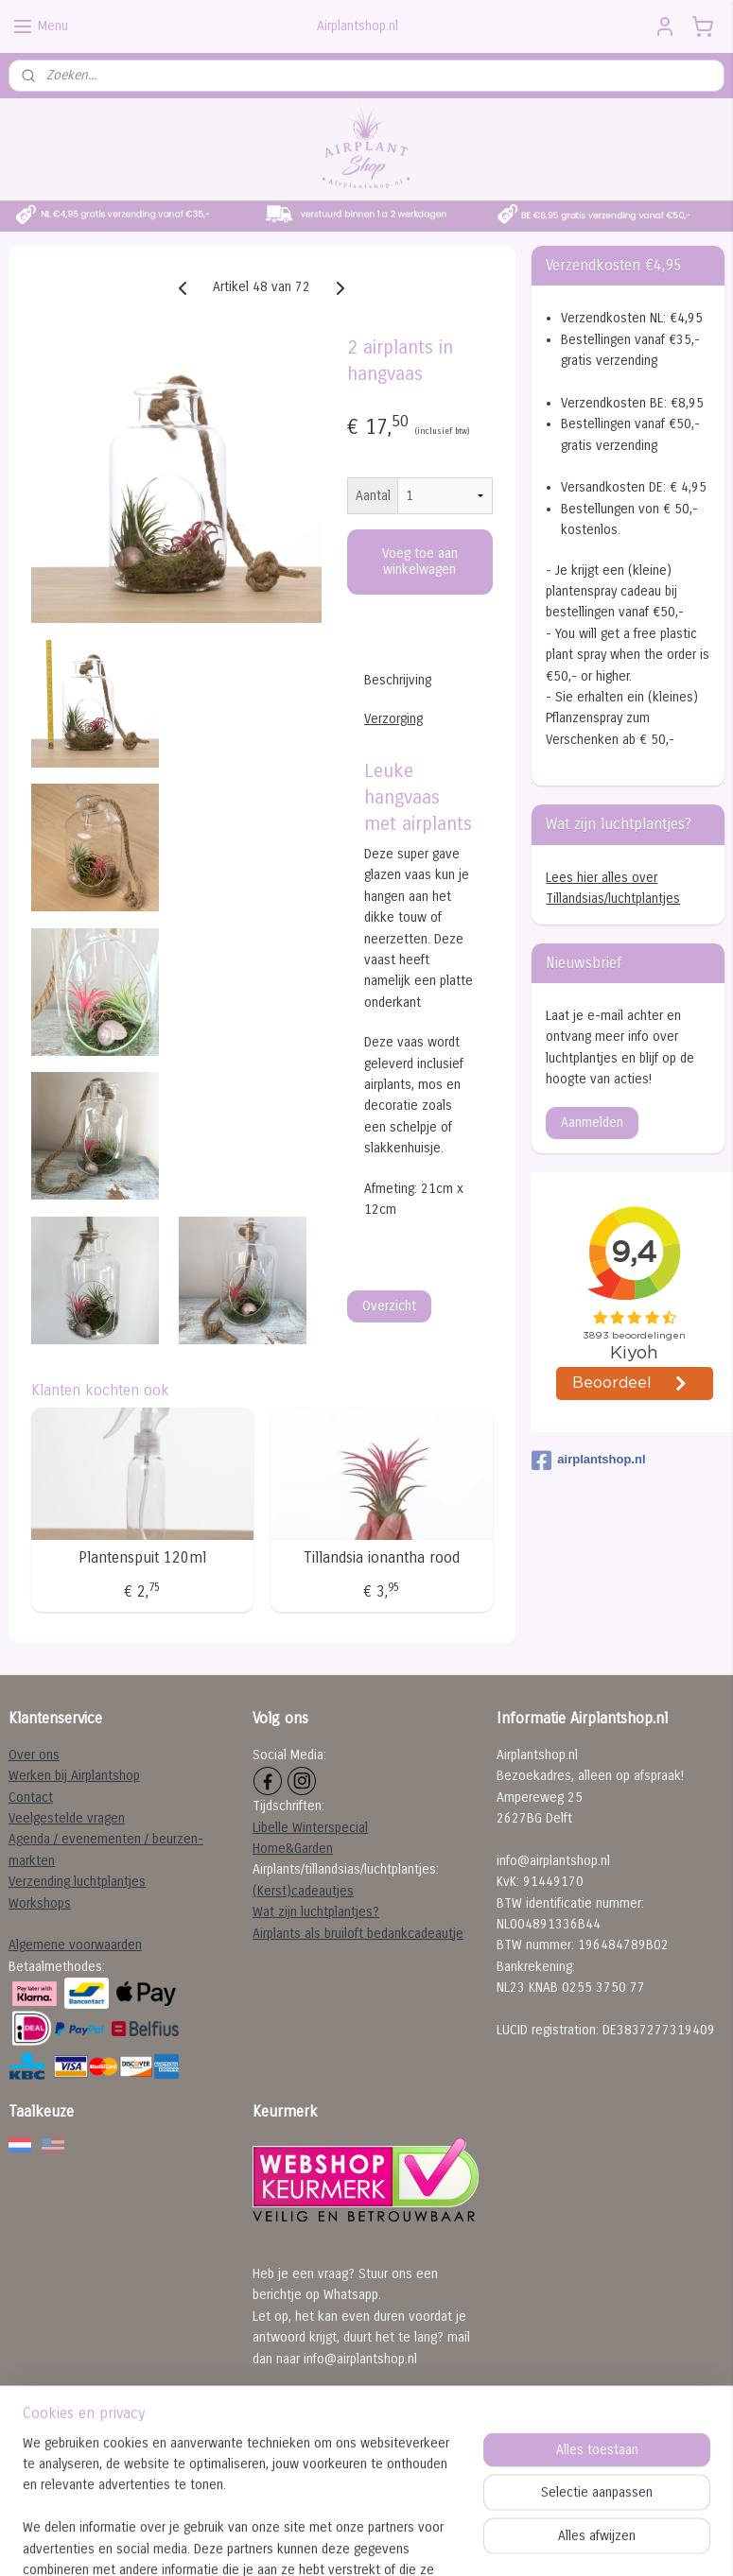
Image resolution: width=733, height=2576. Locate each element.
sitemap (310, 2546)
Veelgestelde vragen (67, 1818)
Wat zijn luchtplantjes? (316, 1912)
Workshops (40, 1903)
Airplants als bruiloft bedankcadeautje (358, 1934)
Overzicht (389, 1306)
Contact (31, 1797)
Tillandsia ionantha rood (382, 1557)
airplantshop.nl (588, 1460)
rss (345, 2546)
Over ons (34, 1755)
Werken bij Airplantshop (74, 1776)
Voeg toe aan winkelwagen (420, 561)
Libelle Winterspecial (310, 1828)
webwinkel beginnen (408, 2546)
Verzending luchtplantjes (77, 1882)
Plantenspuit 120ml (142, 1557)
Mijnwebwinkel (557, 2546)
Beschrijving (397, 680)
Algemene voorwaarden (75, 1945)
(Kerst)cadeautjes (303, 1891)
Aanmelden (592, 1123)
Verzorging (393, 719)
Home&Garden (293, 1849)
